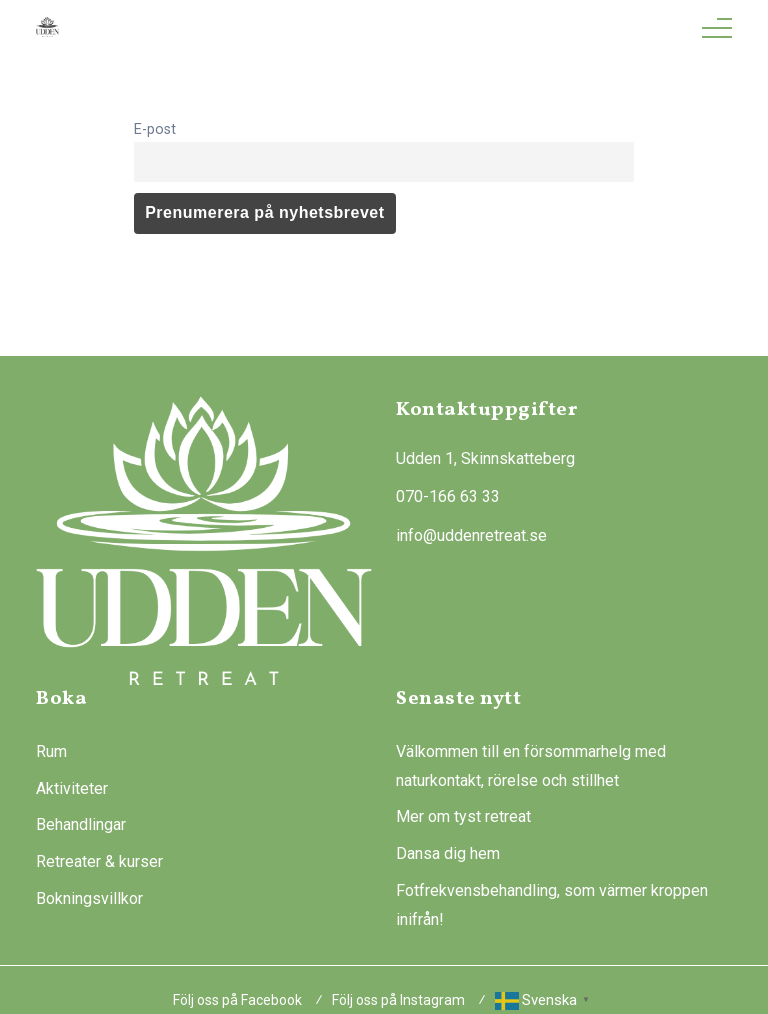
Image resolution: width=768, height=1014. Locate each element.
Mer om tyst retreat (463, 816)
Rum (51, 751)
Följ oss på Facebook (237, 1000)
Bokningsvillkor (89, 898)
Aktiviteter (72, 788)
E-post (155, 129)
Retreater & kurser (99, 861)
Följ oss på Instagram (398, 1000)
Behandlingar (81, 824)
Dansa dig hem (448, 853)
